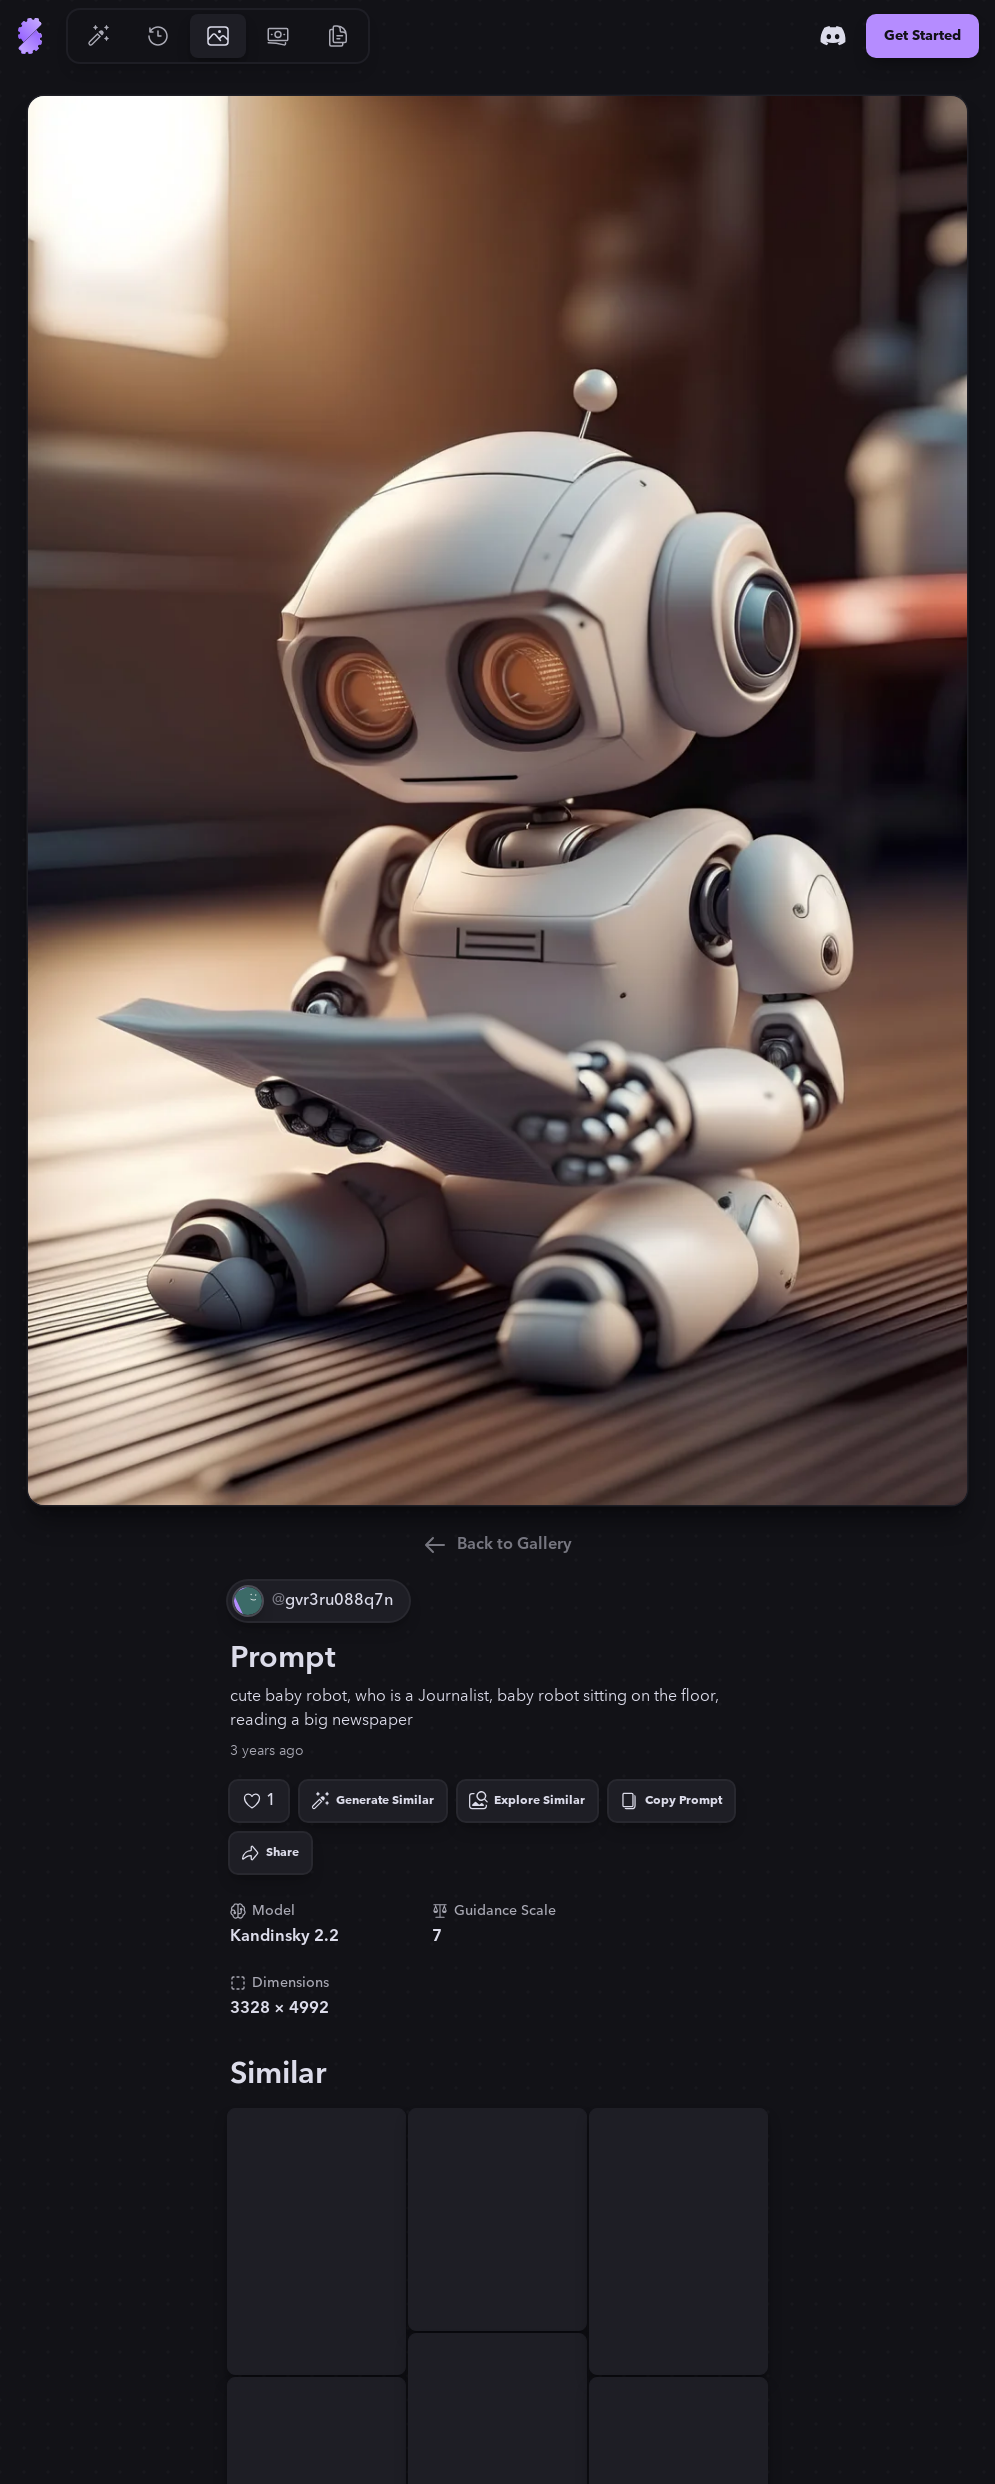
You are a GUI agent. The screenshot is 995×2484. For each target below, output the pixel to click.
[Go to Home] (30, 36)
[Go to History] (158, 36)
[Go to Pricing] (278, 36)
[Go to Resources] (338, 36)
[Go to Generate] (98, 36)
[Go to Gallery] (218, 36)
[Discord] (833, 36)
